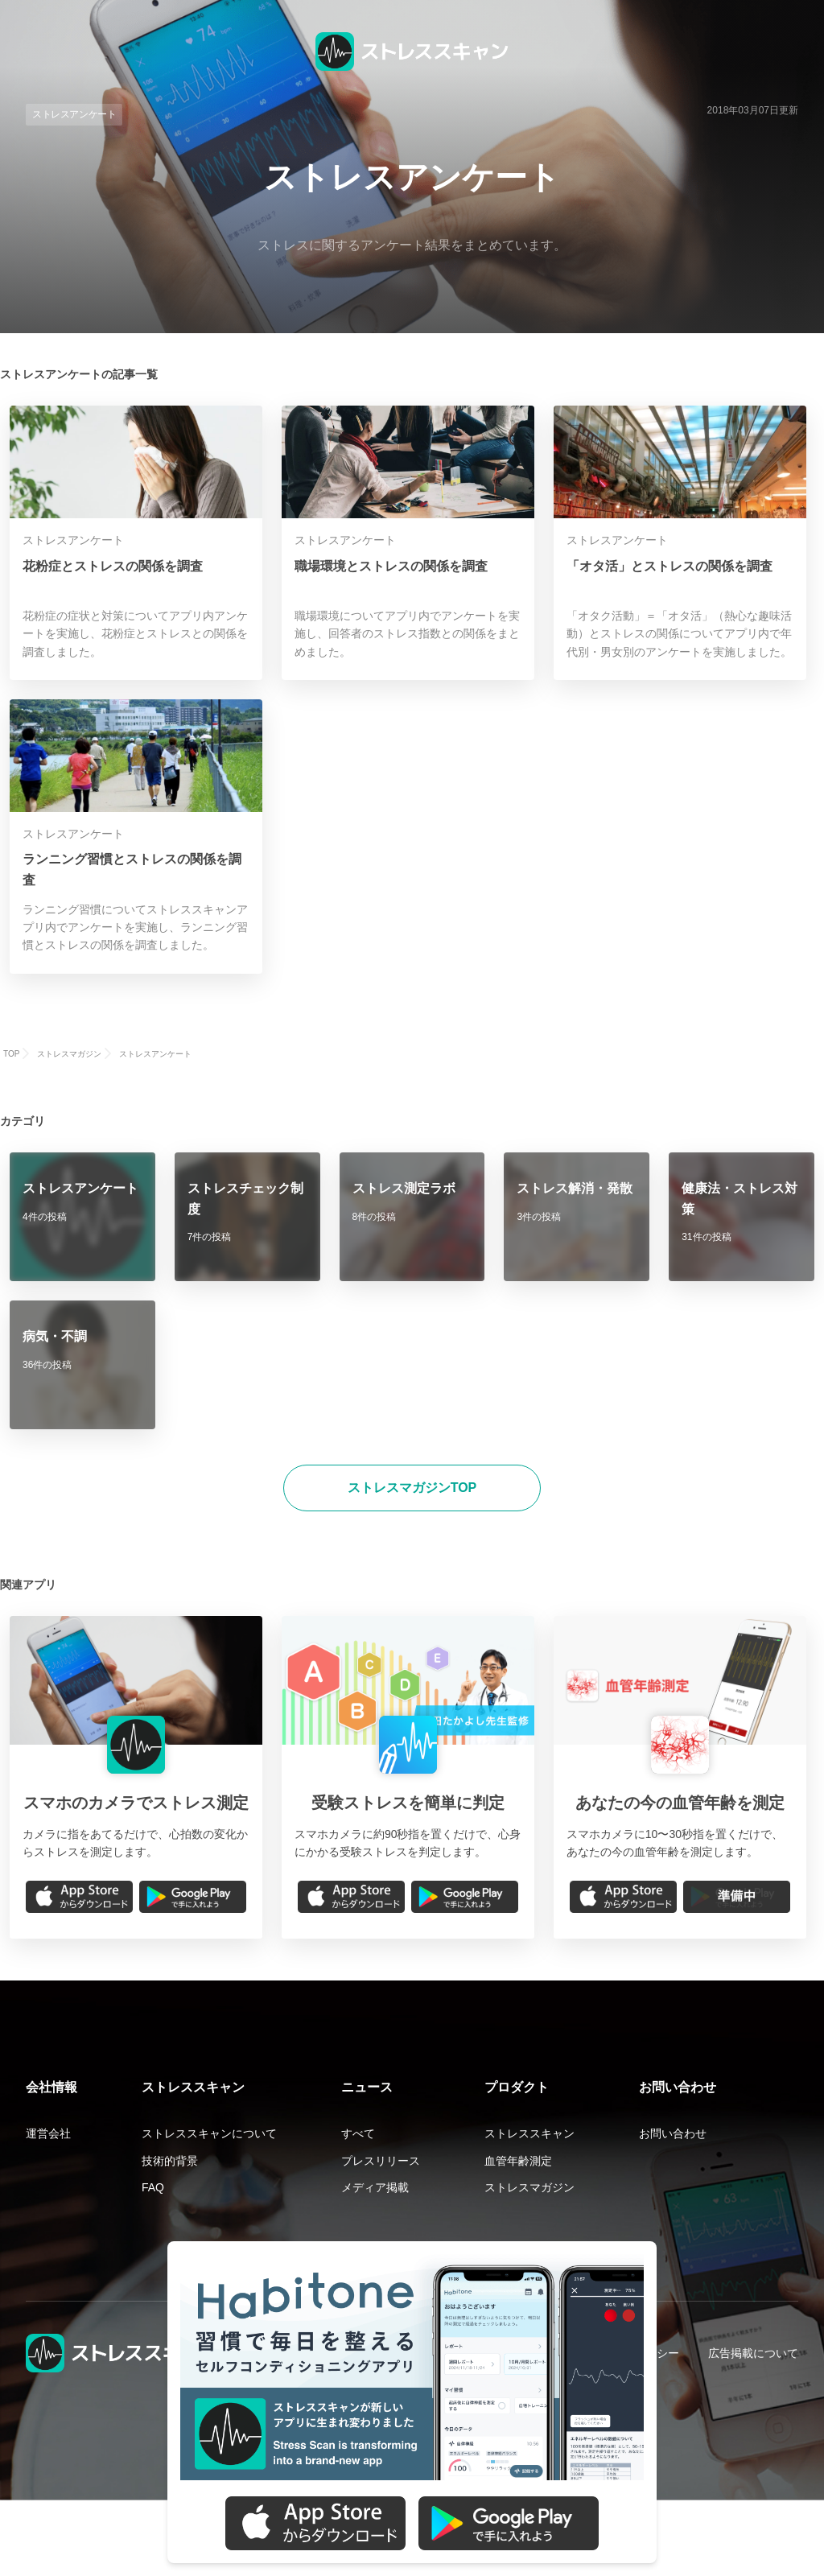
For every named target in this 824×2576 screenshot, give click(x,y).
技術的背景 (170, 2160)
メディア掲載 (375, 2187)
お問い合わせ (673, 2133)
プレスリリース (380, 2160)
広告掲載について (753, 2353)
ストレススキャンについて (209, 2133)
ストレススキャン (529, 2133)
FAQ (153, 2187)
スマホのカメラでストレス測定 (136, 1802)
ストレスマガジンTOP (412, 1487)
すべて (358, 2133)
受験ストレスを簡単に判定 (408, 1802)
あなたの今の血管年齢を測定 (680, 1802)
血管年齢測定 (518, 2160)
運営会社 (48, 2133)
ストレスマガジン (529, 2187)
